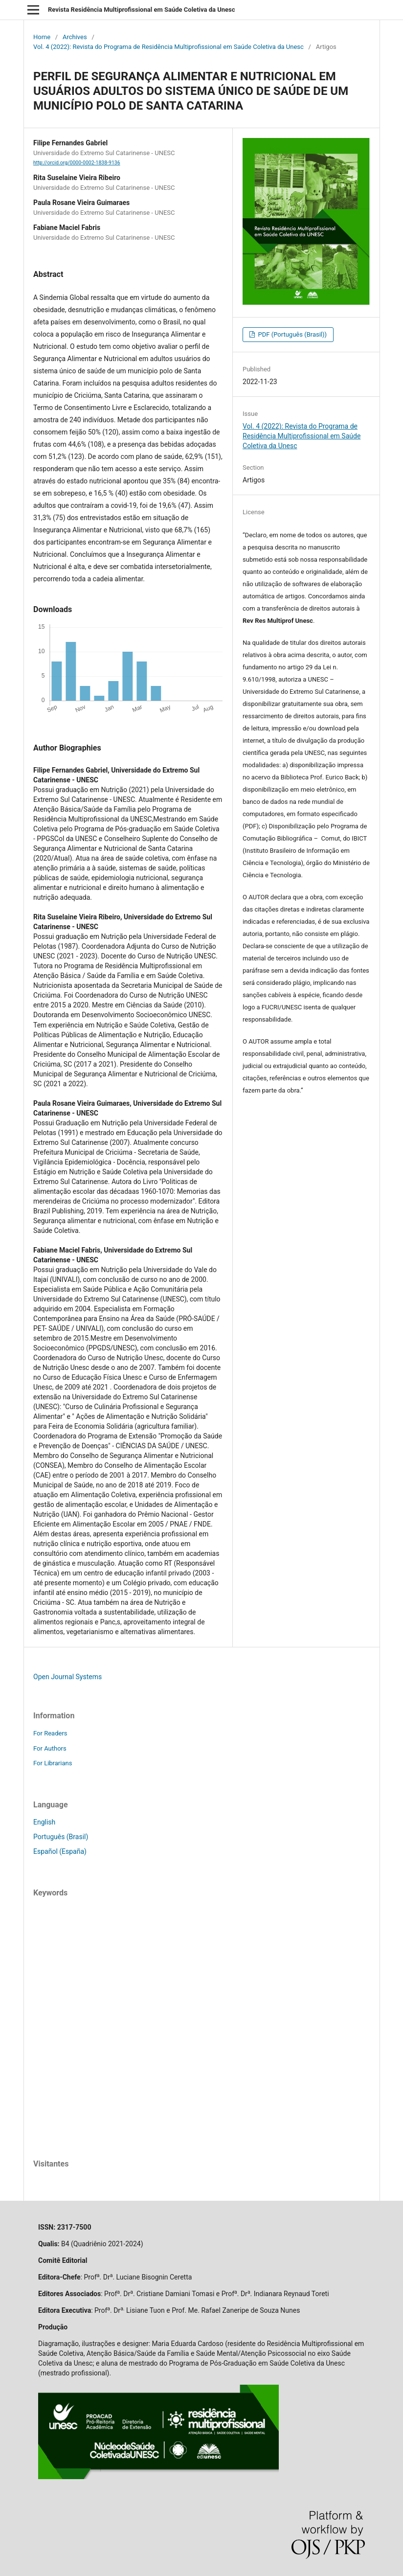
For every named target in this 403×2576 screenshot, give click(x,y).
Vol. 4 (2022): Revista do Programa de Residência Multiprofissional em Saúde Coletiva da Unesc (168, 46)
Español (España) (60, 1851)
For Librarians (52, 1763)
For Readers (50, 1733)
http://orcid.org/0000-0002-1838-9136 (76, 163)
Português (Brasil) (60, 1837)
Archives (75, 37)
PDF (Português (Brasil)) (291, 334)
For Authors (50, 1748)
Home (41, 37)
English (44, 1822)
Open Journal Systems (67, 1677)
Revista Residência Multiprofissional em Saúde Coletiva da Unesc (141, 9)
